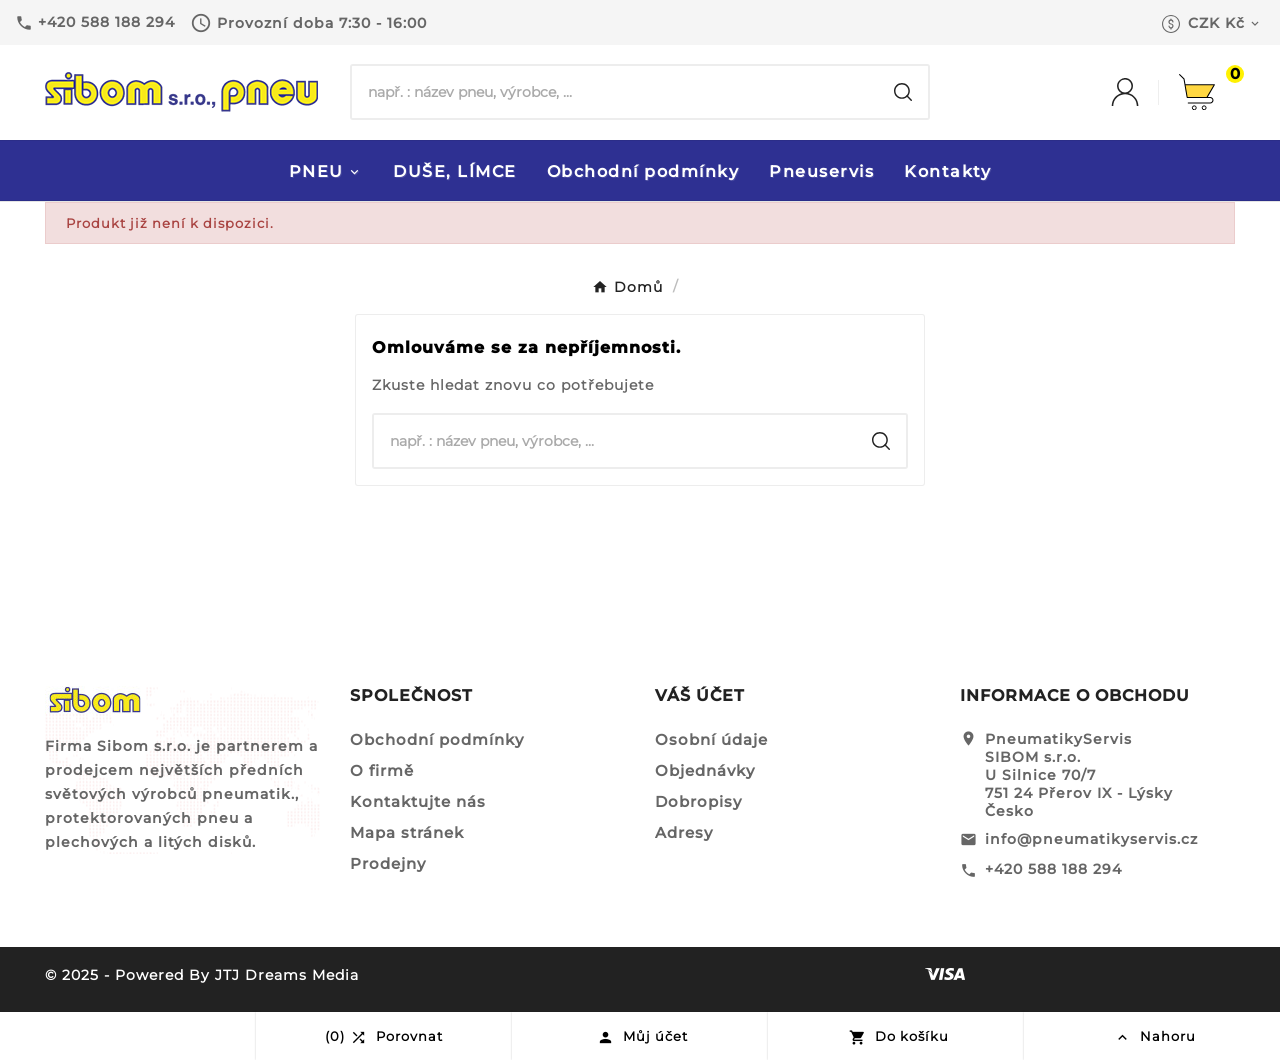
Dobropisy (698, 801)
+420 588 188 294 (1053, 869)
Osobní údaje (711, 739)
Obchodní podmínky (437, 739)
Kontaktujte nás (418, 801)
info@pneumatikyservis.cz (1091, 839)
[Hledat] (615, 92)
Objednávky (705, 770)
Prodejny (388, 863)
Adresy (684, 832)
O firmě (382, 770)
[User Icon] (1145, 92)
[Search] (903, 92)
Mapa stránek (407, 832)
